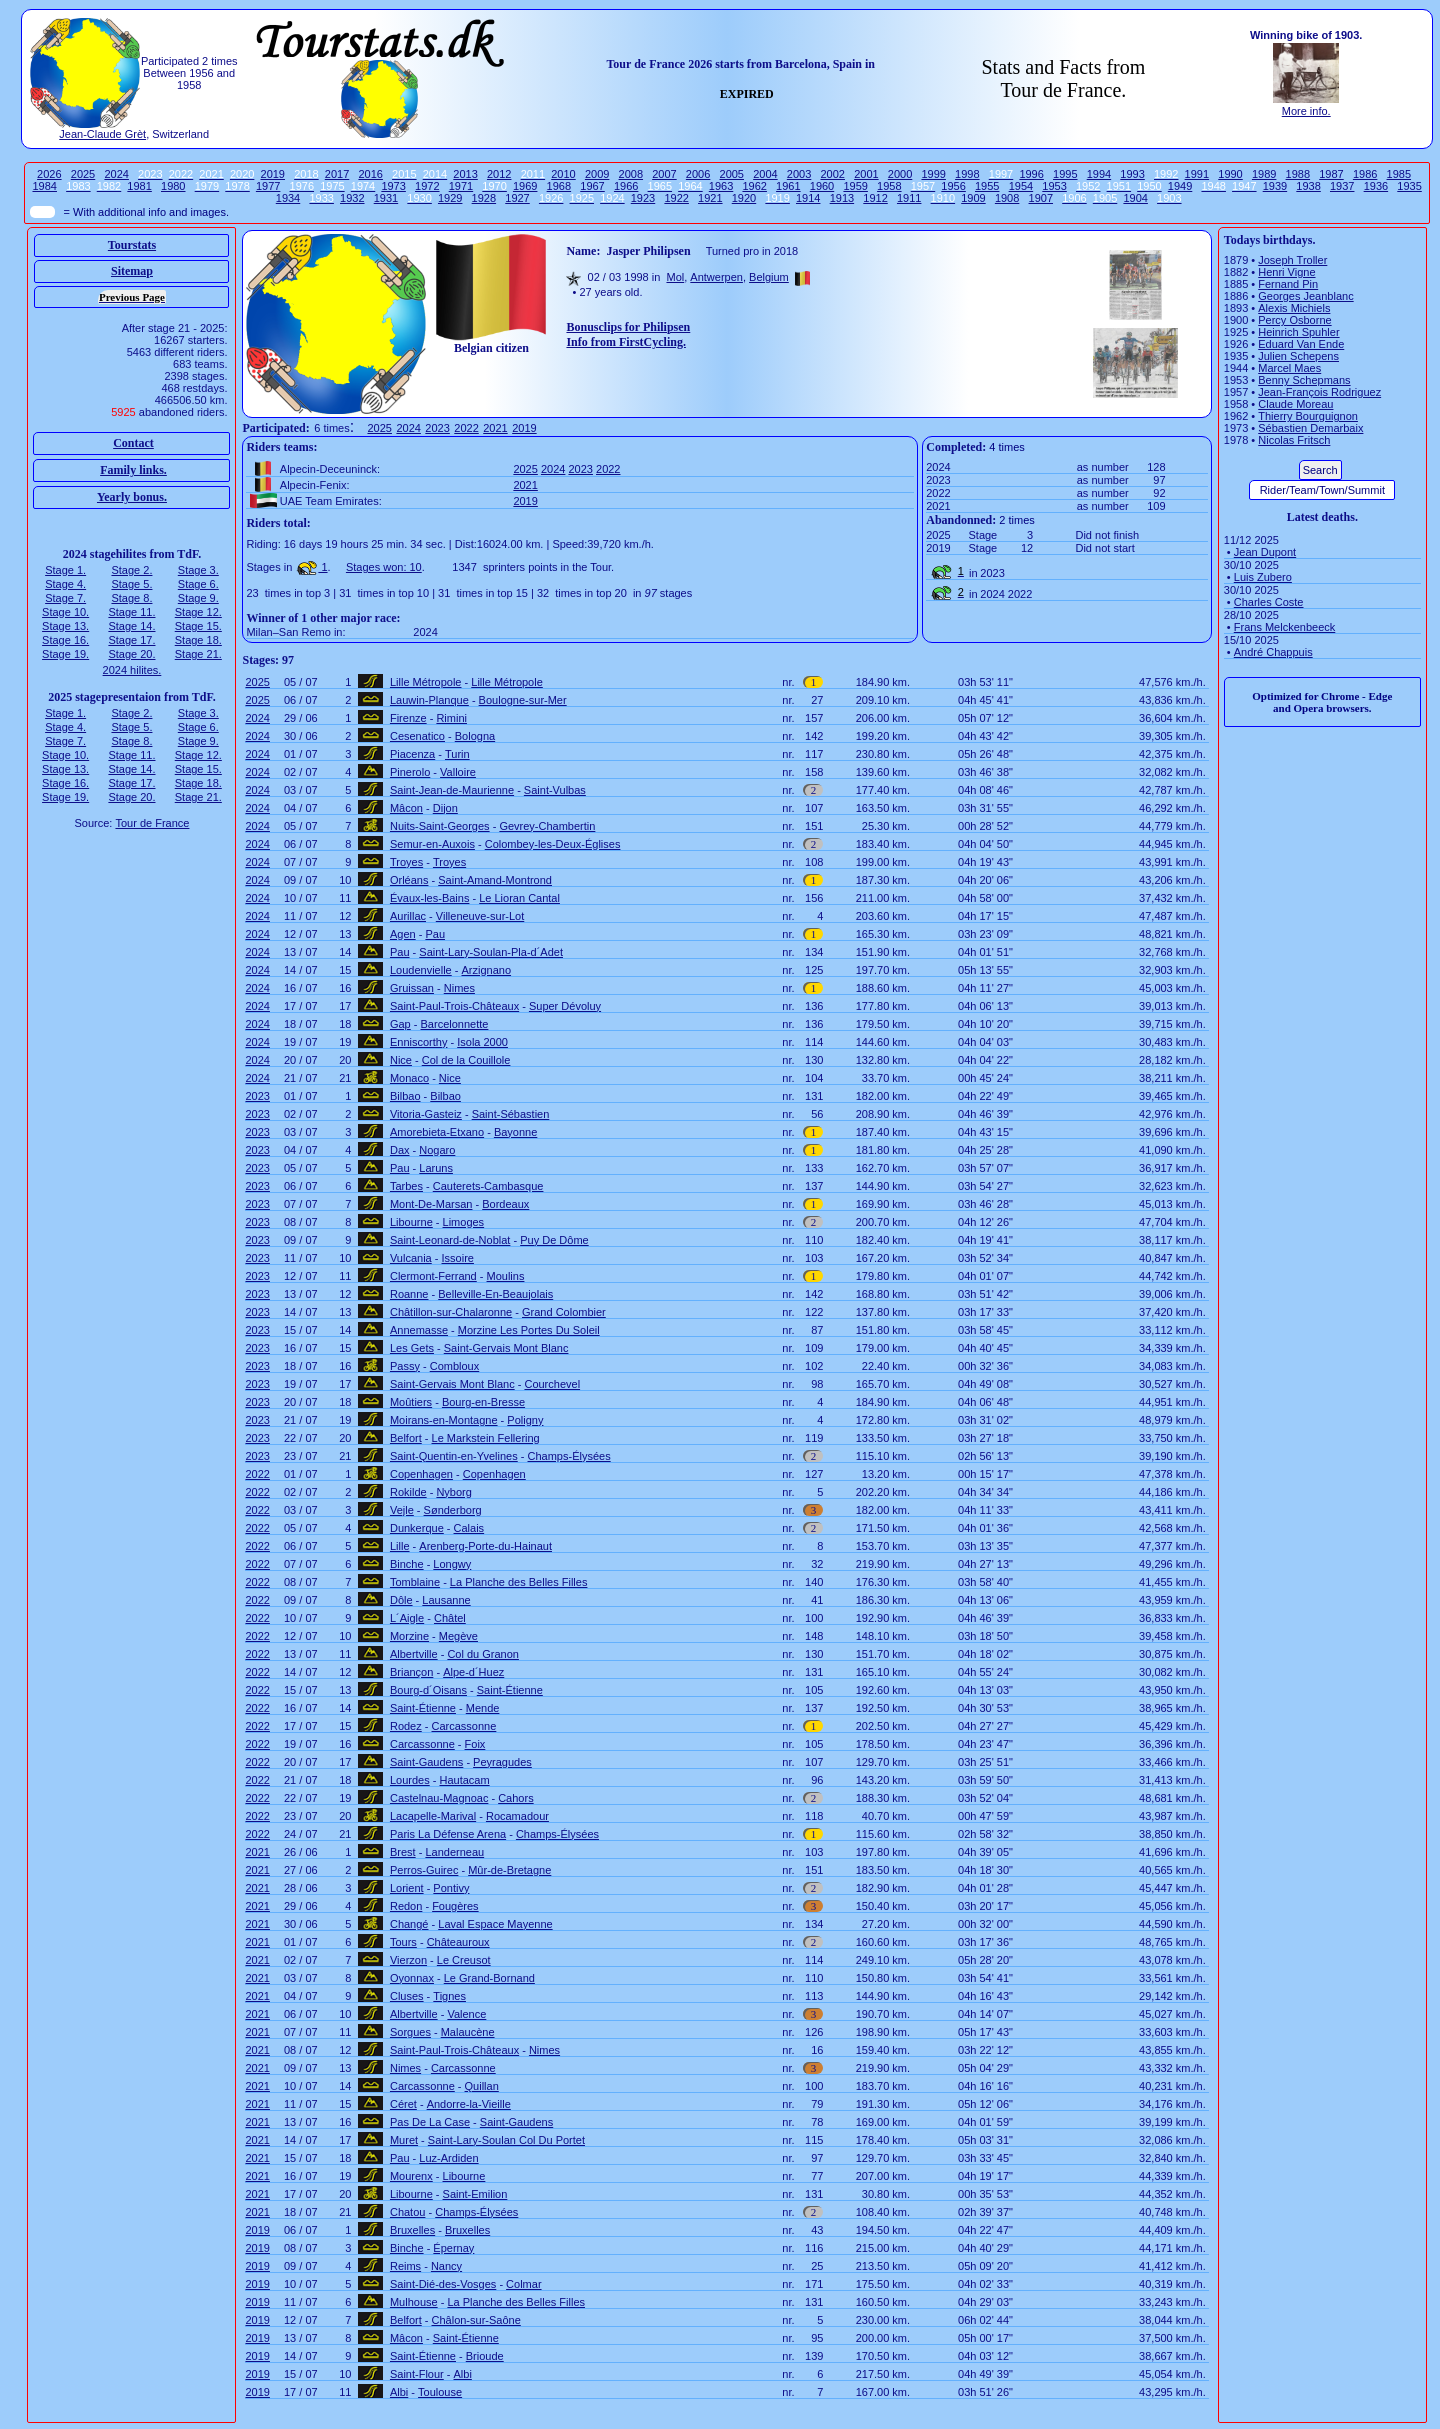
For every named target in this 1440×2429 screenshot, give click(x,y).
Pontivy (451, 1888)
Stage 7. (65, 598)
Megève (458, 1636)
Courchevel (552, 1384)
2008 (631, 174)
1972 (427, 186)
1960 (822, 186)
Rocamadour (517, 1816)
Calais (469, 1528)
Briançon (411, 1672)
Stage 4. (65, 584)
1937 (1342, 186)
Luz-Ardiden (448, 2158)
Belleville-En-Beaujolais (495, 1294)
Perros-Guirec (424, 1870)
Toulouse (440, 2392)
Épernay (453, 2248)
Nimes (459, 988)
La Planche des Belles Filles (519, 1582)
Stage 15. (198, 626)
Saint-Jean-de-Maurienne (452, 790)
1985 (1399, 174)
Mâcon (406, 808)
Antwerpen (716, 277)
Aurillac (408, 916)
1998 (967, 174)
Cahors (515, 1798)
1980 (173, 186)
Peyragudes (502, 1762)
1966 (626, 186)
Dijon (445, 808)
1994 (1099, 174)
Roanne (409, 1294)
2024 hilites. (132, 670)
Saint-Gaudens (426, 1762)
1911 (909, 198)
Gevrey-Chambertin (547, 826)
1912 (875, 198)
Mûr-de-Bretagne (509, 1870)
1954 (1021, 186)
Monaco (409, 1078)
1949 (1180, 186)
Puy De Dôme (554, 1240)
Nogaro (437, 1150)
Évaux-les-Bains (429, 898)
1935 (1409, 186)
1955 (987, 186)
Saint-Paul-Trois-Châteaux (454, 1006)
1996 (1031, 174)
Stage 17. (131, 640)
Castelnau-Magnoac (439, 1798)
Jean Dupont (1265, 552)
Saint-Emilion (475, 2194)
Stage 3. (198, 570)
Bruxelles (412, 2230)
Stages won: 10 (384, 567)
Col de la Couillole (466, 1060)
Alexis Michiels (1294, 308)
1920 (744, 198)
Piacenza (412, 754)
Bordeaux (505, 1204)
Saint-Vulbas (555, 790)
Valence (466, 2014)
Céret (403, 2104)
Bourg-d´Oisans (428, 1690)
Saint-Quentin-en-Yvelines (454, 1456)
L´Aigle (407, 1618)
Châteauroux (458, 1942)
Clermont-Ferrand (433, 1276)
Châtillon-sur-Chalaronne (451, 1312)
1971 (461, 186)
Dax (400, 1150)
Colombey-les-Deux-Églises (553, 844)
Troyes (406, 862)
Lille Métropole (426, 682)
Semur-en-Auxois (432, 844)
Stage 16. (65, 640)
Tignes (449, 1996)
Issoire (458, 1258)
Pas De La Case (430, 2122)
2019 (273, 174)
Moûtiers (411, 1402)
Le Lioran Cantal (519, 898)
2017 (337, 174)
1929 (450, 198)
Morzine (409, 1636)
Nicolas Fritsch (1294, 440)
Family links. (133, 470)
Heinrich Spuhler (1298, 332)
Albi (463, 2374)
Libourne (411, 1222)
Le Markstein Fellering (486, 1438)
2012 (499, 174)
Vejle (402, 1510)
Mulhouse (414, 2302)
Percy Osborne (1294, 320)
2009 (597, 174)
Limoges (464, 1222)
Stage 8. (131, 598)
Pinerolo (410, 772)
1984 (44, 186)
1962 (754, 186)
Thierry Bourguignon (1308, 416)
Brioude (485, 2356)
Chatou (407, 2212)
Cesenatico (417, 736)
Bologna (475, 736)
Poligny (525, 1420)
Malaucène (468, 2032)
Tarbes (406, 1186)
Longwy (452, 1564)
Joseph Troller (1292, 260)
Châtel (450, 1618)
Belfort (406, 1438)
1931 (386, 198)
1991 (1197, 174)
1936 (1376, 186)
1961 (788, 186)
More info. (1306, 111)
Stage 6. (198, 584)
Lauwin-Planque (429, 700)
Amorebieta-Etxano (437, 1132)
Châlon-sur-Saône (476, 2320)
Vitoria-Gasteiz (426, 1114)
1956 (953, 186)
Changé (409, 1924)
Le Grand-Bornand (489, 1978)
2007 (664, 174)
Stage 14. (131, 626)
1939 (1275, 186)
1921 (710, 198)
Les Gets (412, 1348)
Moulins (506, 1276)
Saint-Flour (417, 2374)
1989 (1264, 174)
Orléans (409, 880)
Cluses (407, 1996)
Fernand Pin (1288, 284)
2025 (83, 174)
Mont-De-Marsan (431, 1204)
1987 (1331, 174)
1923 (643, 198)
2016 (370, 174)
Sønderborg (453, 1510)
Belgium (769, 277)
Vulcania (411, 1258)
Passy (405, 1366)
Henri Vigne (1286, 272)
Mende (483, 1708)
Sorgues (410, 2032)
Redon (406, 1906)
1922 (676, 198)
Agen (403, 934)
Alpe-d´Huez (473, 1672)
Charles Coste (1269, 602)
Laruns (436, 1168)
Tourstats (132, 245)
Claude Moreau (1295, 404)
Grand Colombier (564, 1312)
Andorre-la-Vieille (469, 2104)
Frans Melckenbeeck (1285, 627)
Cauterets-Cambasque (488, 1186)
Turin (457, 754)
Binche (407, 1564)
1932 (352, 198)
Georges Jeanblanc (1305, 296)
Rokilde (408, 1492)
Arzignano (487, 970)
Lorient (407, 1888)
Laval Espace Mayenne (495, 1924)
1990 (1230, 174)
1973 (393, 186)
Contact (133, 443)
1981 (139, 186)
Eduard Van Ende (1301, 344)
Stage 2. (131, 570)
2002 (832, 174)
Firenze (408, 718)
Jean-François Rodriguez (1319, 392)
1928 (484, 198)
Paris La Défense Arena (448, 1834)
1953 (1054, 186)
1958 (889, 186)
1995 (1065, 174)
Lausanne (446, 1600)
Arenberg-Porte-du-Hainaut (485, 1546)
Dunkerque (417, 1528)
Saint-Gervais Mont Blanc (506, 1348)
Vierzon (408, 1960)
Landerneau (454, 1852)
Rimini (451, 718)
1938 (1308, 186)
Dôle (401, 1600)
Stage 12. (198, 612)
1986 (1365, 174)
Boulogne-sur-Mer (523, 700)
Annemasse (419, 1330)
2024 (116, 174)
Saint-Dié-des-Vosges (443, 2284)
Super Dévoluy (565, 1006)
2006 (698, 174)
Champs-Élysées (569, 1456)
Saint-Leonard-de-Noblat (450, 1240)
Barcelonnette (455, 1024)
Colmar (523, 2284)
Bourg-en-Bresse (483, 1402)
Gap (400, 1024)
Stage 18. (198, 640)
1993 (1132, 174)
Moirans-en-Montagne (444, 1420)
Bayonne (515, 1132)
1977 (268, 186)
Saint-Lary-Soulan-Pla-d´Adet (491, 952)
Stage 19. (65, 654)
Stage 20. (131, 654)
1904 (1135, 198)
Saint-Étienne (510, 1690)
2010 (563, 174)
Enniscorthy (418, 1042)
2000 (900, 174)
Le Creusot (464, 1960)
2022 (466, 428)
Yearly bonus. (132, 497)
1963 (721, 186)
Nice (401, 1060)
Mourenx (411, 2176)
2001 (866, 174)
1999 (933, 174)
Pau (435, 934)
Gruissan (412, 988)
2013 (465, 174)
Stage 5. (131, 584)
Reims (405, 2266)
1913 (842, 198)
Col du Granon (483, 1654)
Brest (403, 1852)
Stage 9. (198, 598)
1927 (517, 198)
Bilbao (405, 1096)
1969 (525, 186)
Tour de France (152, 823)
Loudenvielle (421, 970)
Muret (404, 2140)
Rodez (406, 1726)
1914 (808, 198)
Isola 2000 (482, 1042)
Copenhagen (421, 1474)
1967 (592, 186)
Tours (403, 1942)
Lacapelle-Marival (433, 1816)
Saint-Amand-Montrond (495, 880)
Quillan (482, 2086)
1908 (1007, 198)
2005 (732, 174)
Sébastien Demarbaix (1310, 428)
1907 (1041, 198)
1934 (288, 198)
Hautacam (464, 1780)
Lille (400, 1546)
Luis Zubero (1263, 577)
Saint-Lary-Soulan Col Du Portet (506, 2140)
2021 (495, 428)
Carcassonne (464, 1726)
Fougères (455, 1906)
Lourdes (410, 1780)
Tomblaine (415, 1582)
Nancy (446, 2266)
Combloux (455, 1366)
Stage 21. (198, 654)
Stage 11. (131, 612)
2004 (765, 174)
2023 (437, 428)
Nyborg (453, 1492)
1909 (973, 198)
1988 (1298, 174)
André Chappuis (1273, 652)
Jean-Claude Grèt (102, 134)
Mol (675, 277)
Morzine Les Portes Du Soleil (529, 1330)
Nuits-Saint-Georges (440, 826)
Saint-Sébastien (511, 1114)
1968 (559, 186)
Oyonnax (412, 1978)
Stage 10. (65, 612)
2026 (49, 174)
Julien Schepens (1298, 356)
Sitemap (132, 271)
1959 (855, 186)
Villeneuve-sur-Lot (480, 916)
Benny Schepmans (1304, 380)
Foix (475, 1744)
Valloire (458, 772)
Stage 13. (65, 626)
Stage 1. (65, 570)
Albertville (414, 1654)
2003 (799, 174)
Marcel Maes (1289, 368)
